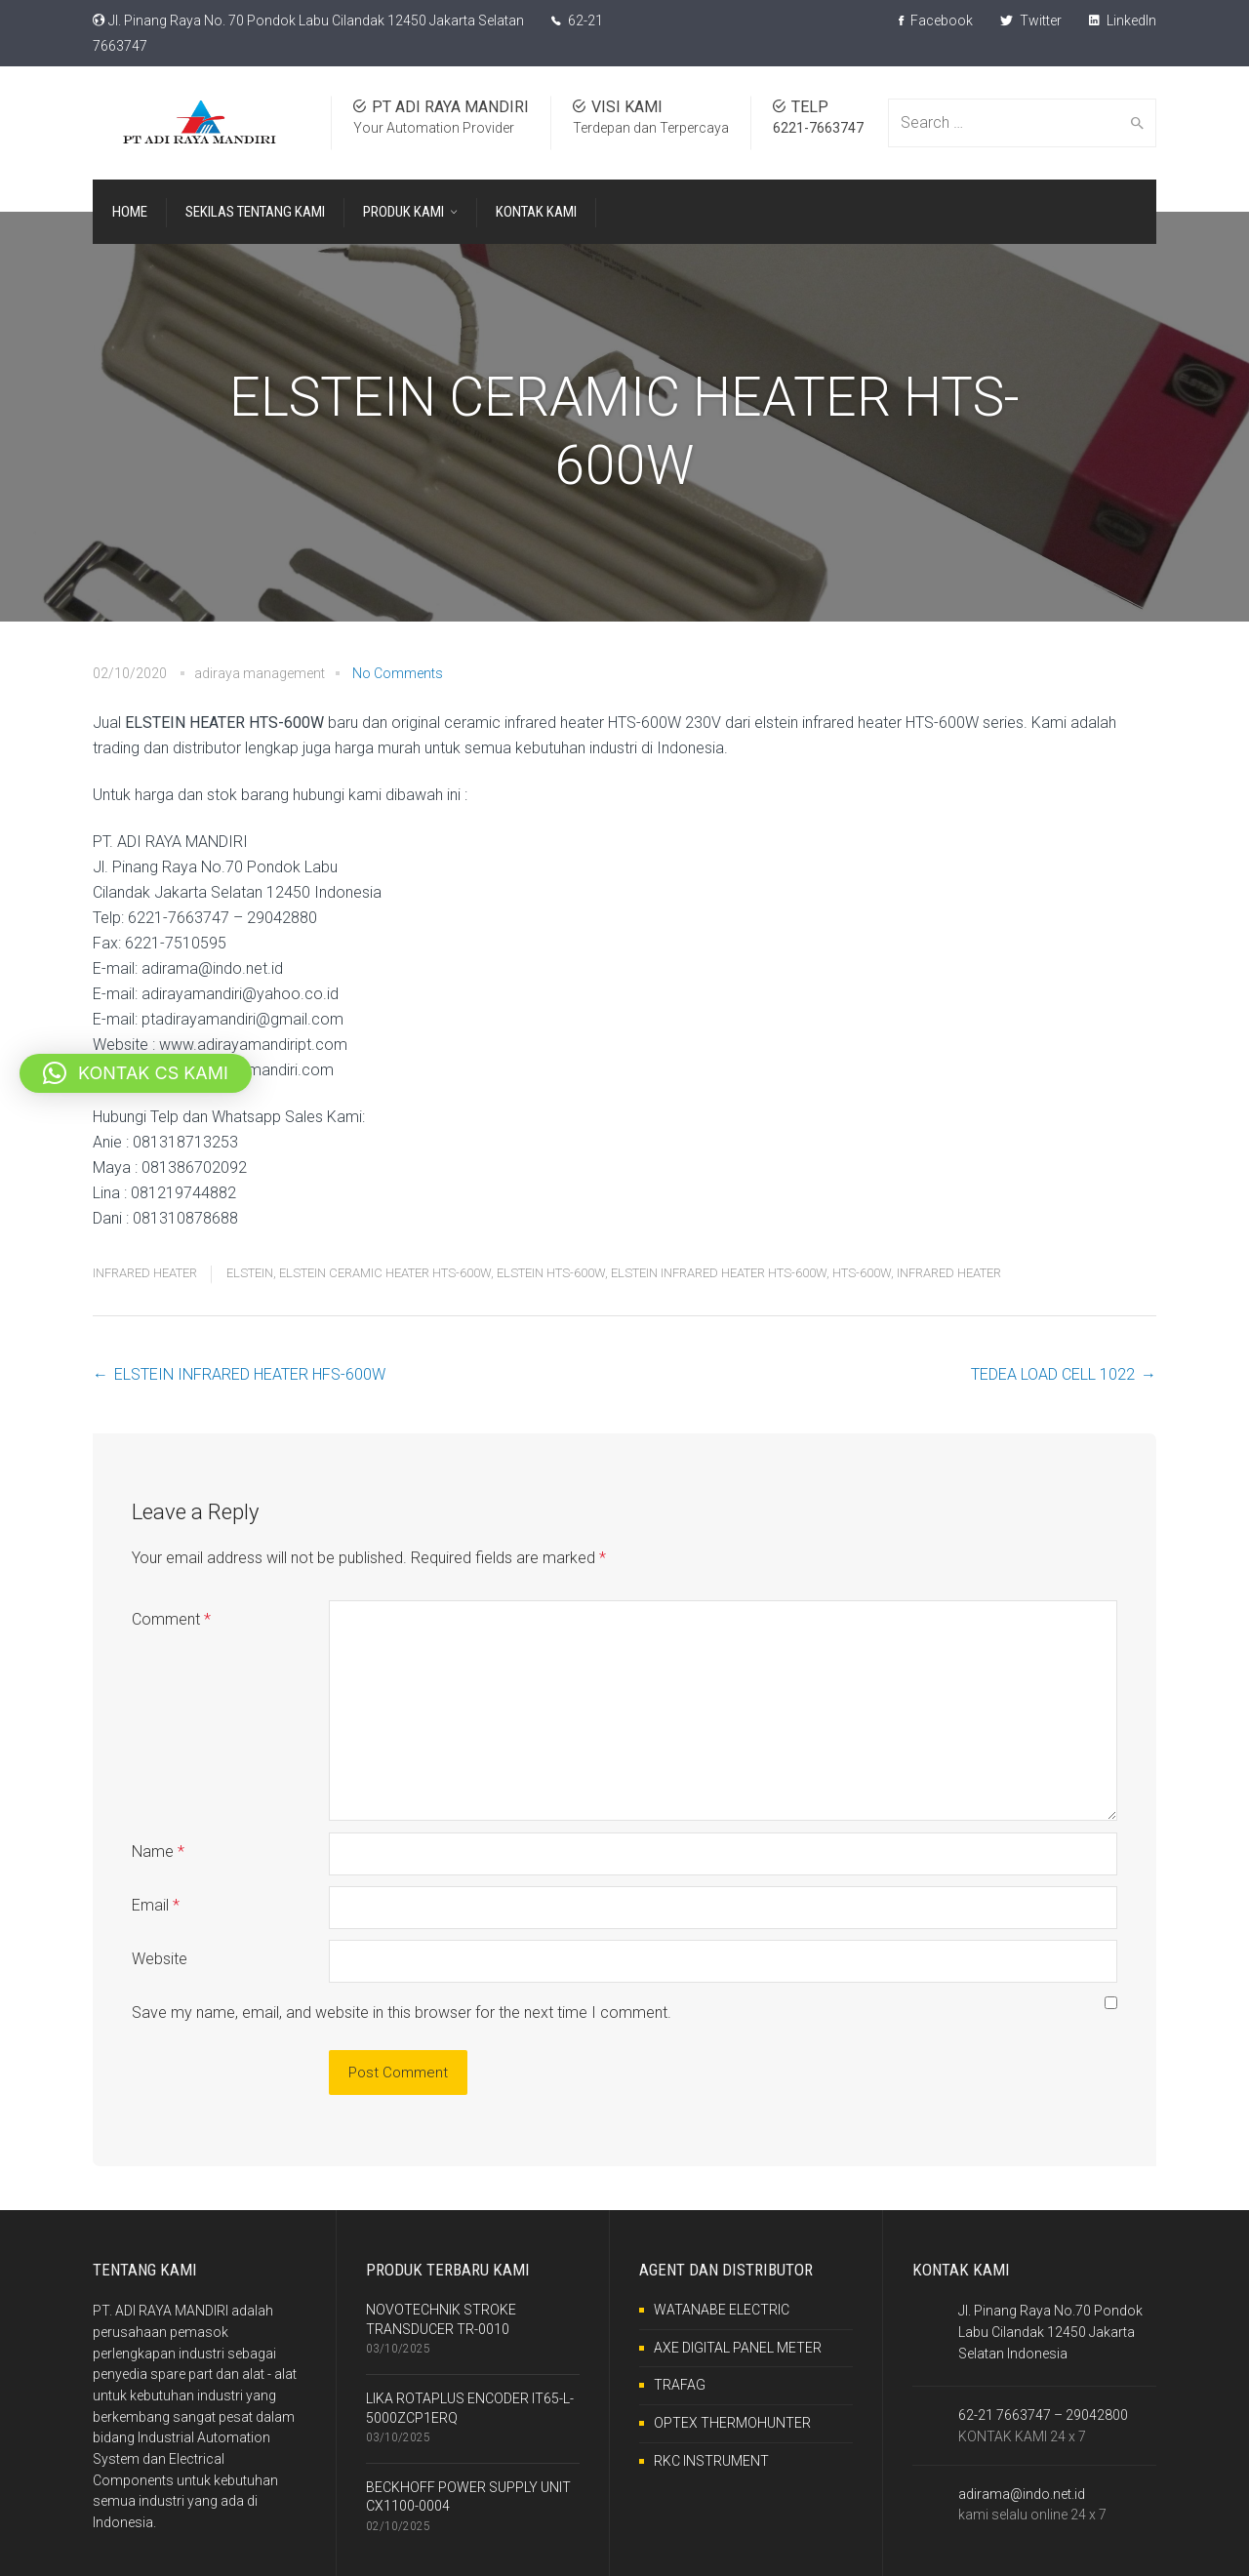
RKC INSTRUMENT (711, 2461)
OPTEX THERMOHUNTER (732, 2423)
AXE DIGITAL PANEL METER (738, 2347)
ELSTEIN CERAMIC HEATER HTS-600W (385, 1273)
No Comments (397, 673)
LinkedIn (1122, 20)
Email (156, 1905)
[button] (136, 1073)
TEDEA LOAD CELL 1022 (1053, 1374)
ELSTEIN (249, 1273)
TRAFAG (679, 2385)
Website (159, 1959)
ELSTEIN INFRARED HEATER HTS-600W (718, 1273)
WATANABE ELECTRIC (721, 2309)
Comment (171, 1619)
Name (158, 1851)
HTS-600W (861, 1273)
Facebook (936, 20)
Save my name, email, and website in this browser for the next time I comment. (401, 2012)
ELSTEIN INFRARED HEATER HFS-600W (249, 1374)
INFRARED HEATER (145, 1273)
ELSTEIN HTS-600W (551, 1273)
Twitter (1031, 20)
